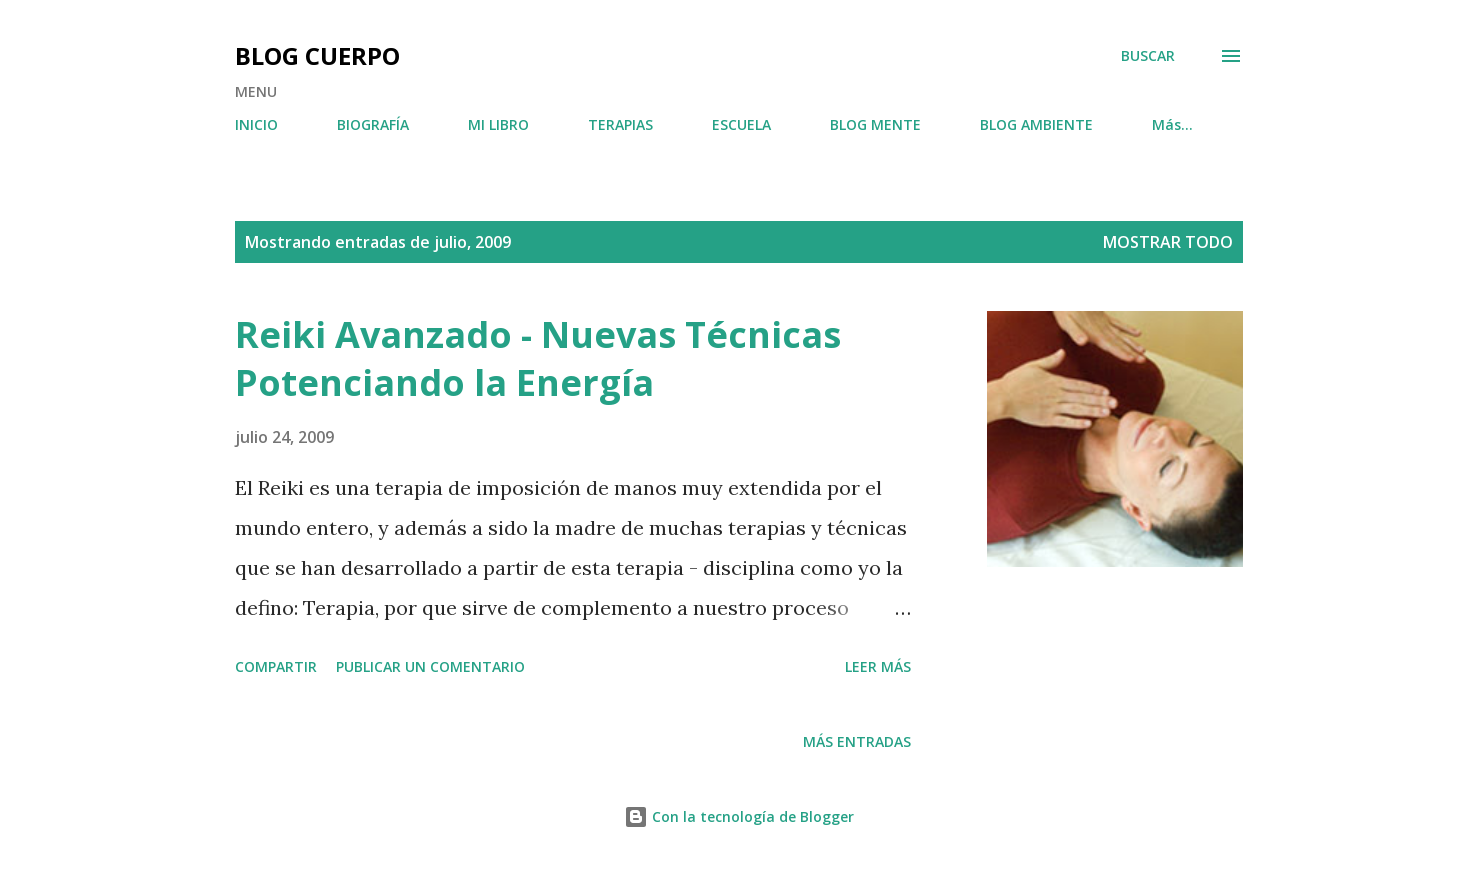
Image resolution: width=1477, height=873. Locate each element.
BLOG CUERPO (317, 55)
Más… (1172, 124)
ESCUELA (741, 124)
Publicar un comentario (430, 666)
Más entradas (857, 741)
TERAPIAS (620, 124)
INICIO (256, 124)
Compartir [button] (276, 666)
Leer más (878, 666)
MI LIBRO (498, 124)
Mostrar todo (1168, 242)
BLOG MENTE (875, 124)
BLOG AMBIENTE (1036, 124)
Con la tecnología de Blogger (739, 816)
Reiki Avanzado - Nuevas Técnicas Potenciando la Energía (538, 358)
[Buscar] (1148, 56)
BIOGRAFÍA (373, 124)
